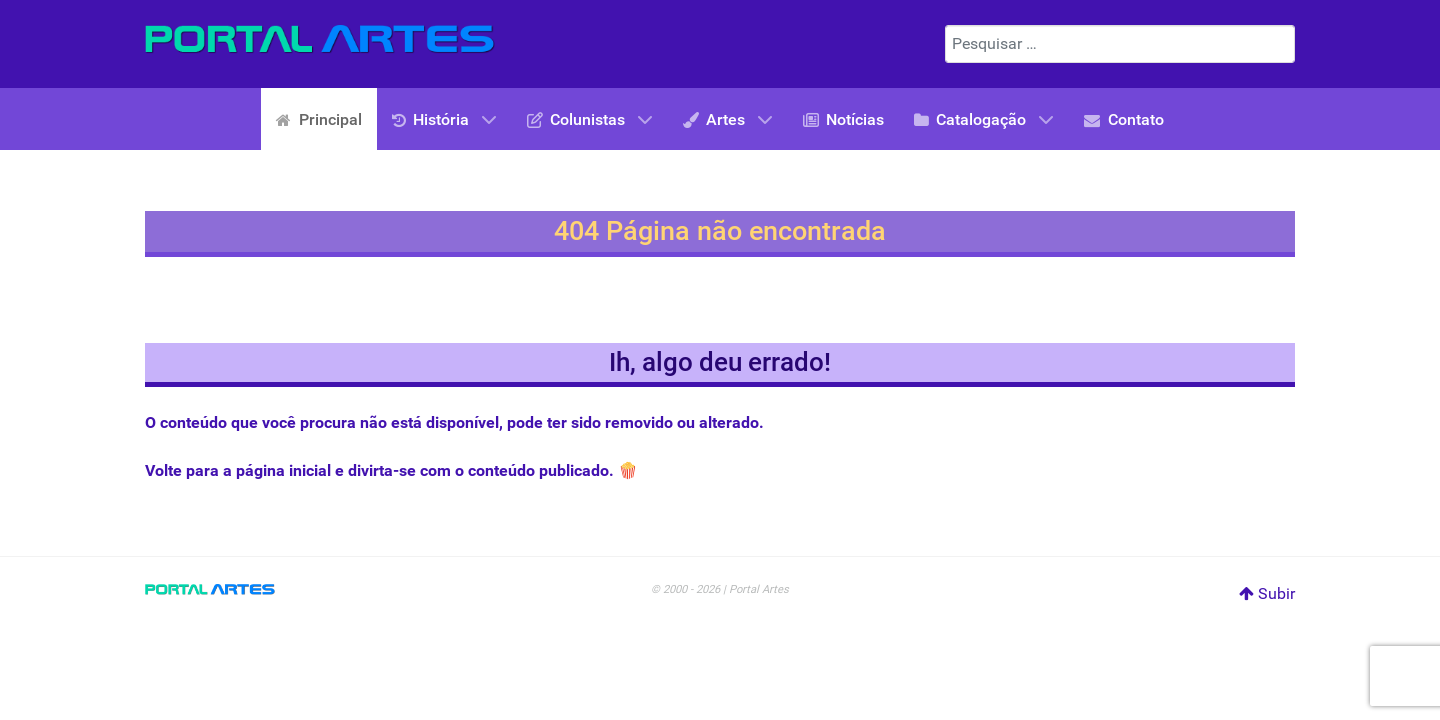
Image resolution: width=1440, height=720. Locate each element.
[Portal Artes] (320, 39)
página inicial (283, 470)
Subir (1267, 593)
